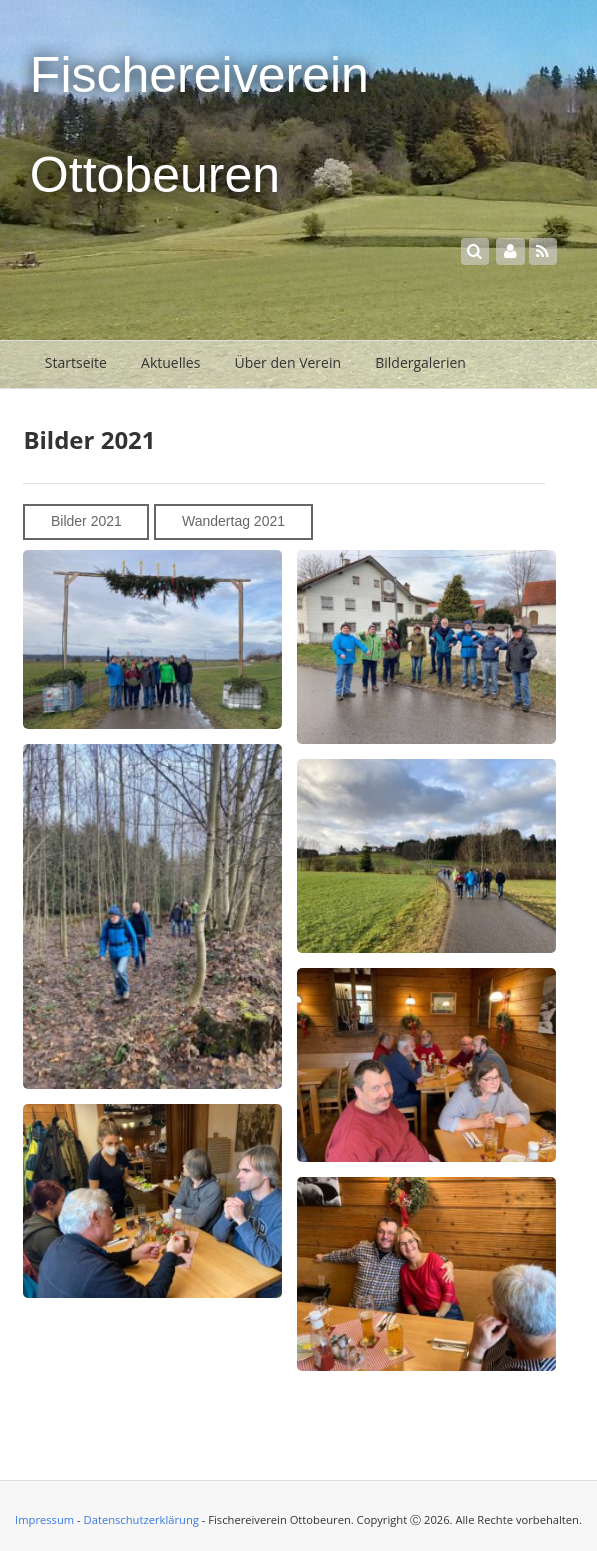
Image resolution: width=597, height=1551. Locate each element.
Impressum (44, 1519)
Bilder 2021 (86, 521)
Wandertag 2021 (233, 521)
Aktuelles (170, 362)
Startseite (76, 362)
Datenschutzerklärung (141, 1519)
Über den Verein (287, 362)
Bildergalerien (420, 362)
